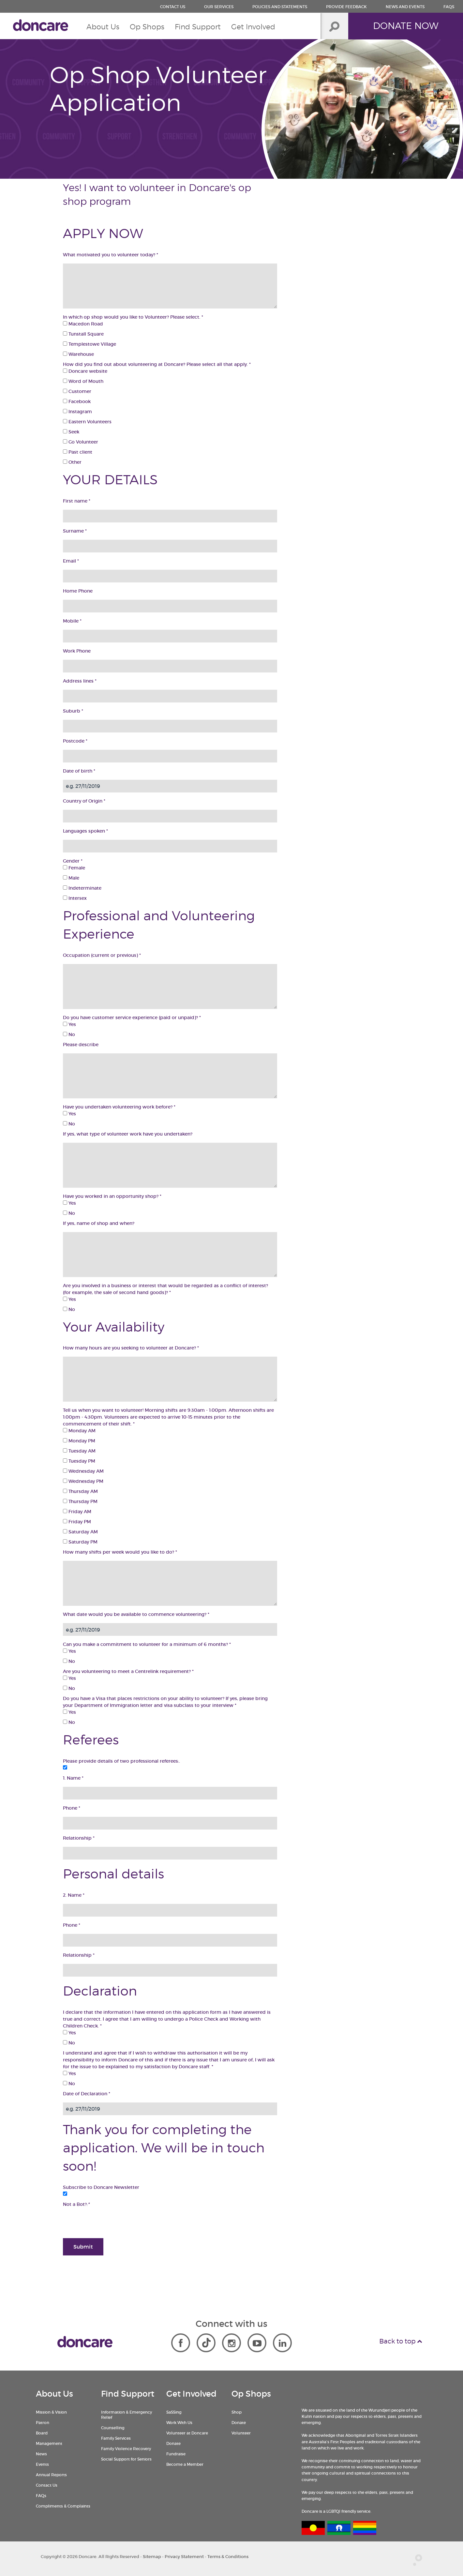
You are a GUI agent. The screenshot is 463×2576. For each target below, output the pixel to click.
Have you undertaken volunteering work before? (119, 1107)
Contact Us (46, 2485)
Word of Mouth (83, 381)
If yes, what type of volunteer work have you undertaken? (127, 1134)
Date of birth (79, 771)
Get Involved (253, 27)
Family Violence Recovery (126, 2448)
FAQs (448, 6)
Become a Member (184, 2464)
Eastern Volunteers (87, 422)
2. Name (73, 1895)
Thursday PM (80, 1501)
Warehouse (78, 354)
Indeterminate (82, 888)
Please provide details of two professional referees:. (121, 1761)
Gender (72, 861)
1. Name (73, 1778)
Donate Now (405, 25)
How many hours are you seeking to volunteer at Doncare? (131, 1348)
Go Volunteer (80, 442)
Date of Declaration (86, 2094)
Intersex (75, 898)
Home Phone (78, 591)
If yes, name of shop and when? (98, 1223)
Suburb (73, 711)
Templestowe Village (89, 344)
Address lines (80, 681)
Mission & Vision (51, 2412)
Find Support (198, 27)
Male (71, 878)
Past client (77, 452)
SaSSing (174, 2412)
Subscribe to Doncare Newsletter (101, 2187)
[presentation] (112, 2220)
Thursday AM (80, 1491)
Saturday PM (80, 1542)
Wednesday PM (83, 1481)
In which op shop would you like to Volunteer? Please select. (133, 317)
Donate (173, 2443)
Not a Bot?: (76, 2204)
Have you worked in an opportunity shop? (112, 1196)
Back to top (400, 2341)
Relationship (79, 1838)
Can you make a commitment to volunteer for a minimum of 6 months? (147, 1644)
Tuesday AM (79, 1451)
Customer (77, 391)
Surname (75, 531)
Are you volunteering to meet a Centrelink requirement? (128, 1671)
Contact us (172, 6)
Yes (69, 1024)
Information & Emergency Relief (126, 2415)
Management (49, 2443)
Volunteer (241, 2433)
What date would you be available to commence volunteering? (136, 1614)
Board (42, 2433)
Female (74, 868)
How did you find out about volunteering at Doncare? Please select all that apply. (157, 364)
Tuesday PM (79, 1461)
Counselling (113, 2427)
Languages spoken (85, 831)
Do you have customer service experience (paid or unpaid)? (132, 1017)
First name (76, 501)
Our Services (218, 6)
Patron (42, 2422)
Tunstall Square (83, 334)
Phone (71, 1808)
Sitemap (152, 2556)
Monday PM (79, 1441)
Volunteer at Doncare (187, 2433)
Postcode (75, 741)
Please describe (80, 1044)
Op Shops (147, 27)
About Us (102, 27)
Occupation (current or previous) (102, 955)
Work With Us (179, 2422)
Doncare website (85, 371)
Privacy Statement (184, 2556)
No (69, 1034)
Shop (237, 2412)
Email (71, 561)
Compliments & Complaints (63, 2506)
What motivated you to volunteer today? (110, 255)
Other (72, 462)
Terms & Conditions (227, 2556)
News (41, 2453)
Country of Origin (84, 801)
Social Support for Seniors (126, 2459)
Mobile (72, 621)
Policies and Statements (279, 6)
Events (42, 2464)
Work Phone (77, 651)
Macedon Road (83, 324)
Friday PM (77, 1522)
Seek (71, 432)
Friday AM (77, 1511)
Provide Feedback (346, 6)
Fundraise (176, 2453)
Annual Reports (51, 2474)
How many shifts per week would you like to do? (120, 1552)
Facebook (77, 401)
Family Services (116, 2438)
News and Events (405, 6)
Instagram (77, 411)
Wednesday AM (83, 1471)
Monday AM (79, 1431)
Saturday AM (80, 1532)
